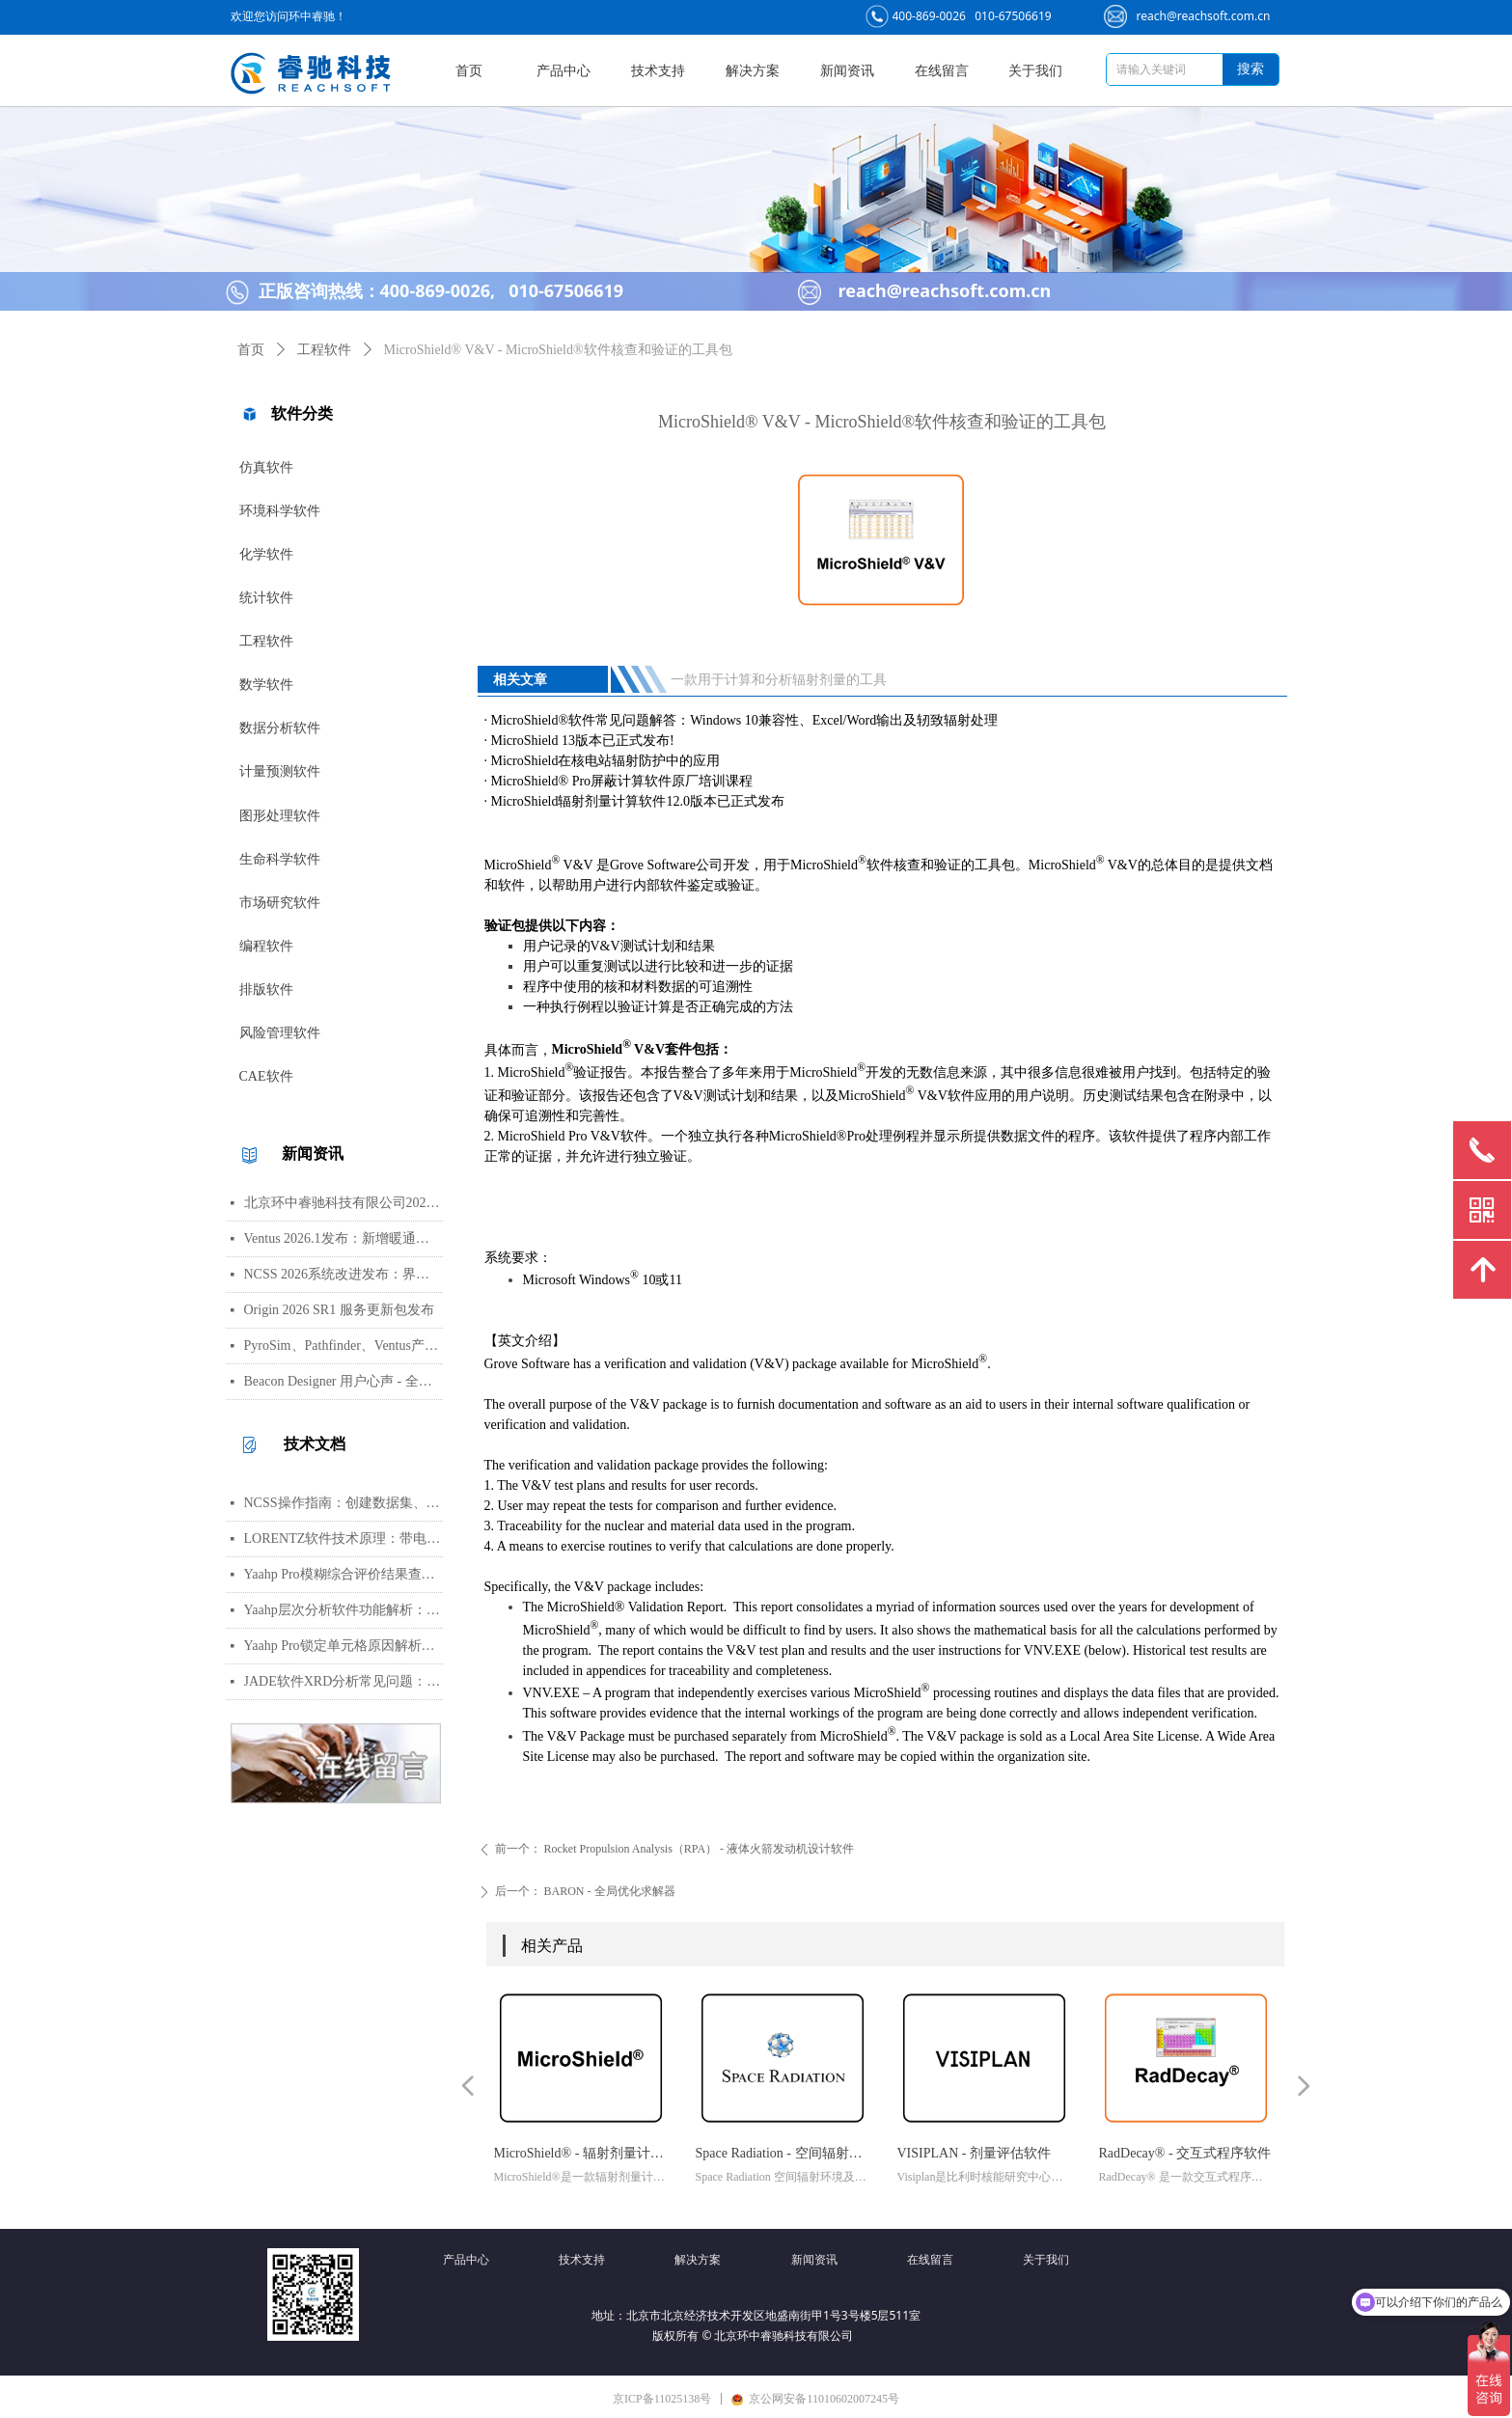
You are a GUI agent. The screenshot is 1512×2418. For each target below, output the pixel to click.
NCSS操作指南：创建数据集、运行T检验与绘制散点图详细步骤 (343, 1503)
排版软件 (266, 989)
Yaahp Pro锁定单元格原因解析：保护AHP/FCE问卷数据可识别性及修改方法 (343, 1645)
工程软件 (266, 641)
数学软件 (266, 684)
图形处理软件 (279, 816)
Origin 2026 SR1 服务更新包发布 (339, 1310)
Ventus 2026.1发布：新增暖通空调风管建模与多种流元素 (343, 1238)
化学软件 (266, 554)
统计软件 (266, 598)
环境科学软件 (279, 511)
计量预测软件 (279, 771)
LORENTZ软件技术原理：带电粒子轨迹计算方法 (343, 1538)
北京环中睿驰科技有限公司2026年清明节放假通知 (343, 1202)
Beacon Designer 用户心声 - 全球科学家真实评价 (343, 1381)
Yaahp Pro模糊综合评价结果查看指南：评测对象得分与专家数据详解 (343, 1574)
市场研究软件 (279, 902)
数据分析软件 (279, 728)
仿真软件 (266, 467)
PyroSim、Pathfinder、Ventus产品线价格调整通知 (343, 1345)
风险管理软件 (279, 1033)
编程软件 (266, 946)
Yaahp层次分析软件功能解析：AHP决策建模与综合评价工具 (343, 1610)
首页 (250, 350)
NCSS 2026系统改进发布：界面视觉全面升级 (343, 1274)
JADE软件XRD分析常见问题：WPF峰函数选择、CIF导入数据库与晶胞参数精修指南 (343, 1681)
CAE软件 (266, 1076)
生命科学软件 (279, 859)
